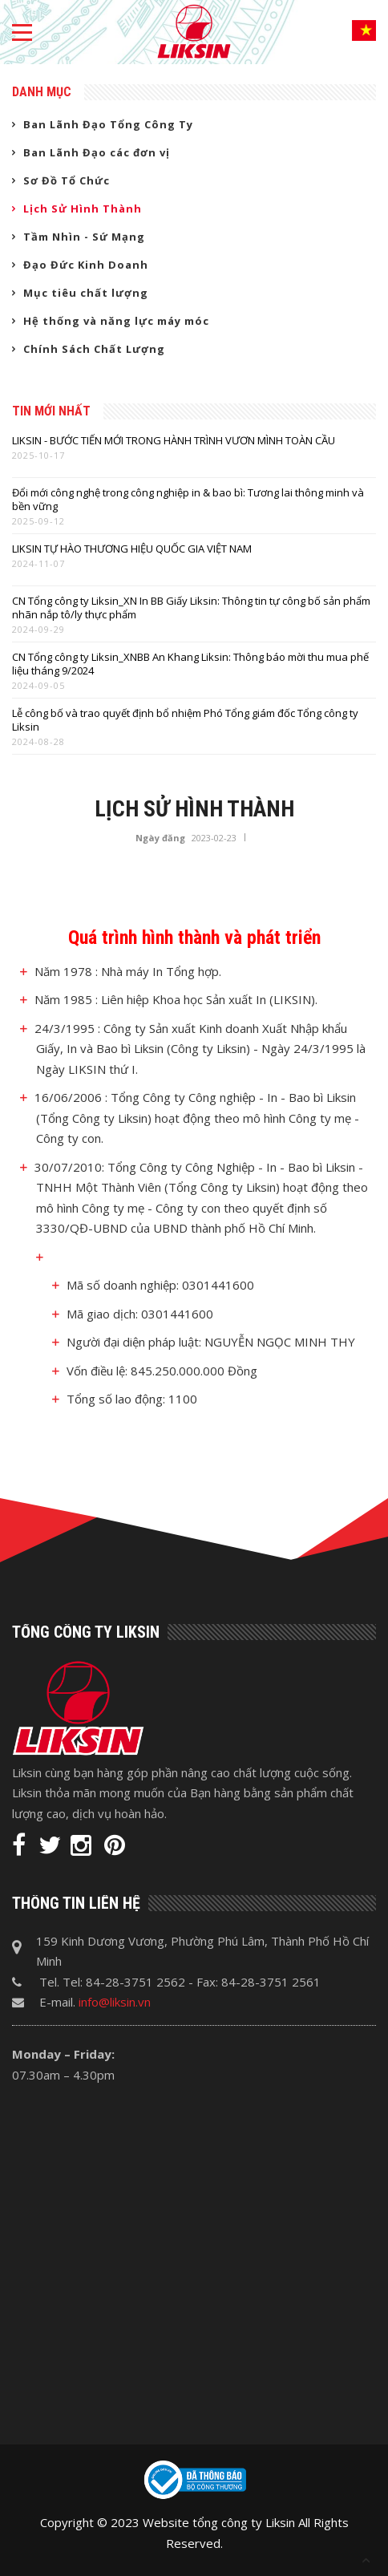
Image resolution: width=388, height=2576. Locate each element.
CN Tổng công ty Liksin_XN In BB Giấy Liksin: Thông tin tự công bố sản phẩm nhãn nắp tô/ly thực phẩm (191, 608)
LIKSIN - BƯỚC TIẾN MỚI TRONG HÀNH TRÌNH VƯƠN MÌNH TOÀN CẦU (173, 441)
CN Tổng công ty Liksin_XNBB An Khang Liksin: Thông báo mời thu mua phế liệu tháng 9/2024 (190, 664)
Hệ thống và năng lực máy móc (116, 321)
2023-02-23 (214, 838)
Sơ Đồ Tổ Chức (66, 180)
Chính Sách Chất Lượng (94, 349)
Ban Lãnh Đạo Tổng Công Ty (108, 124)
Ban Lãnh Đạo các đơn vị (96, 152)
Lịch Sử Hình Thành (82, 208)
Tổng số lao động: (116, 1399)
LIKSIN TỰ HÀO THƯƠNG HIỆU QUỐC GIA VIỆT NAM (132, 549)
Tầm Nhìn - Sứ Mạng (84, 236)
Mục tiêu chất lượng (85, 293)
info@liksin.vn (115, 2002)
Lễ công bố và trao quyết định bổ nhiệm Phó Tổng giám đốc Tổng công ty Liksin (185, 720)
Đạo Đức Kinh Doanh (85, 264)
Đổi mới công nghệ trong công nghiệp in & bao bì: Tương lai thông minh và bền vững (188, 499)
